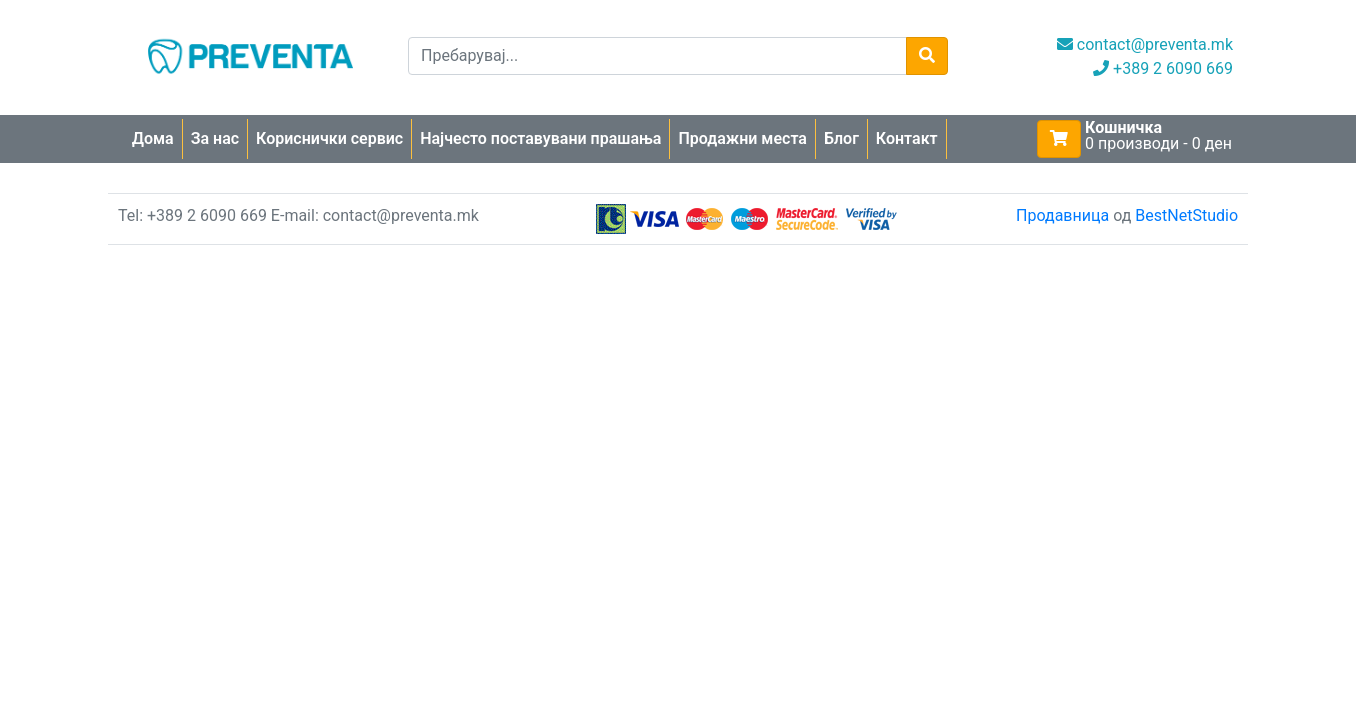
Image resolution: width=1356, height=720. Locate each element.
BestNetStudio (1186, 215)
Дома (153, 138)
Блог (841, 138)
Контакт (907, 138)
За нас (215, 138)
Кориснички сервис (329, 138)
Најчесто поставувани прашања (540, 138)
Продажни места (742, 138)
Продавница (1062, 215)
